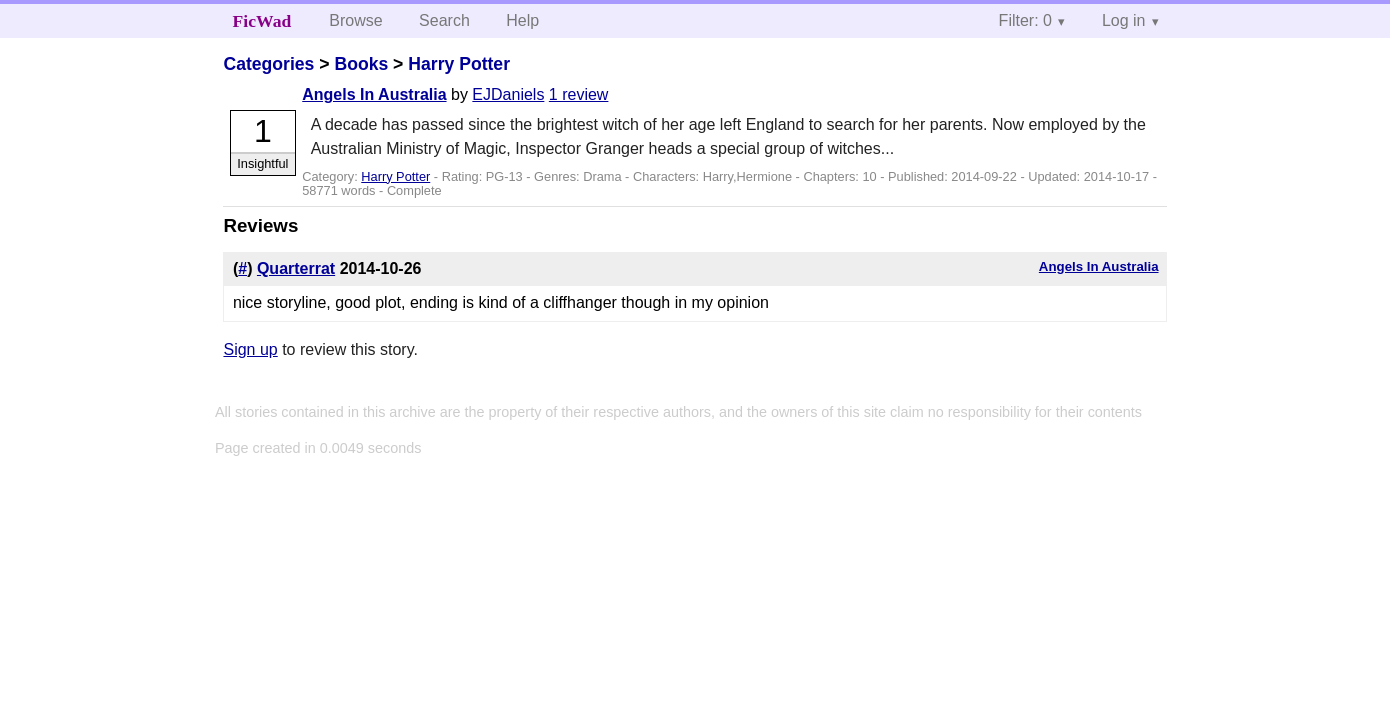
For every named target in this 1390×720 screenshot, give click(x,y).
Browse (355, 20)
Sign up (250, 349)
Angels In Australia (374, 94)
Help (522, 20)
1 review (579, 94)
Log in (1124, 20)
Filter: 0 (1025, 20)
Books (361, 64)
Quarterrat (296, 268)
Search (444, 20)
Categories (268, 64)
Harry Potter (459, 64)
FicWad (262, 21)
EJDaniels (508, 94)
